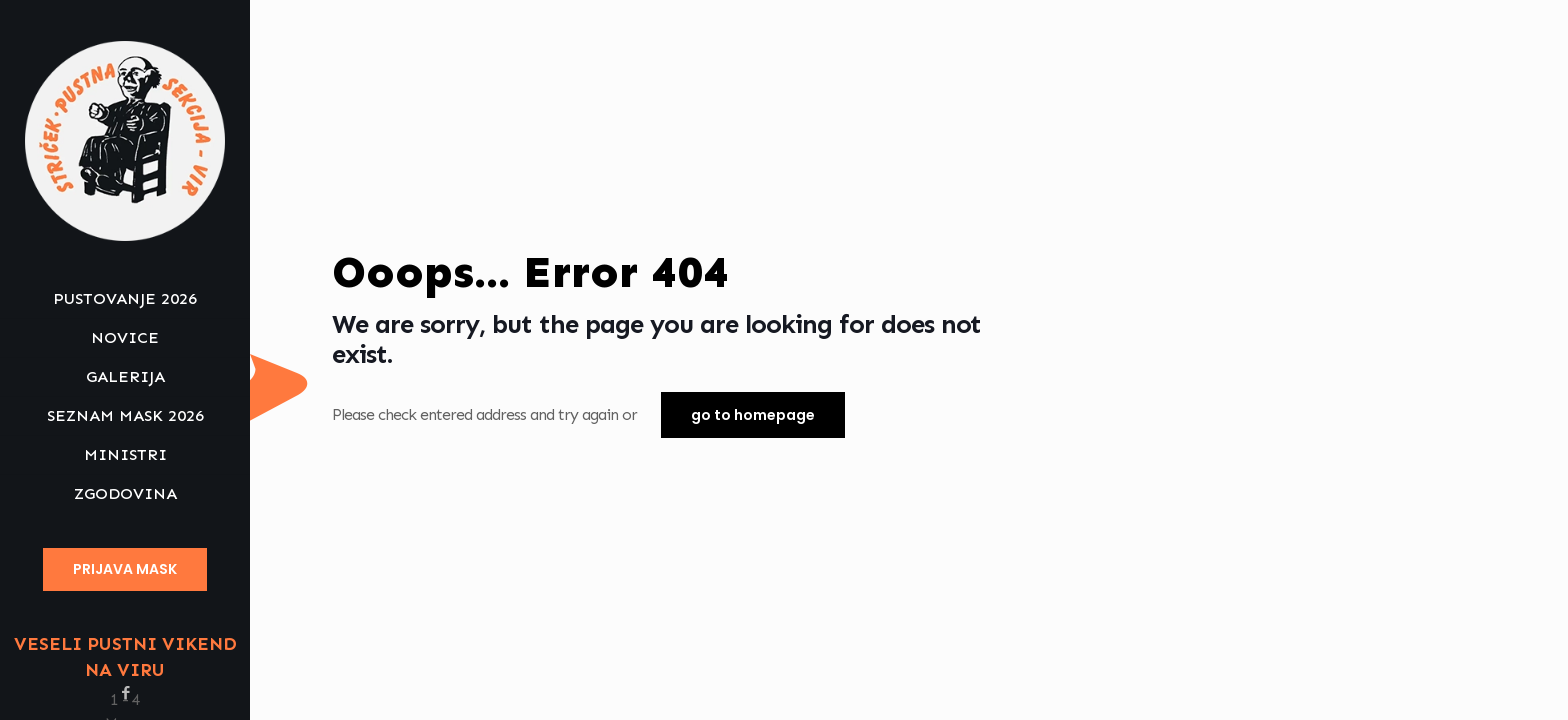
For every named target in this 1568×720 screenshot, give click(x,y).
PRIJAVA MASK (125, 569)
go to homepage (753, 415)
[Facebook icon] (125, 693)
